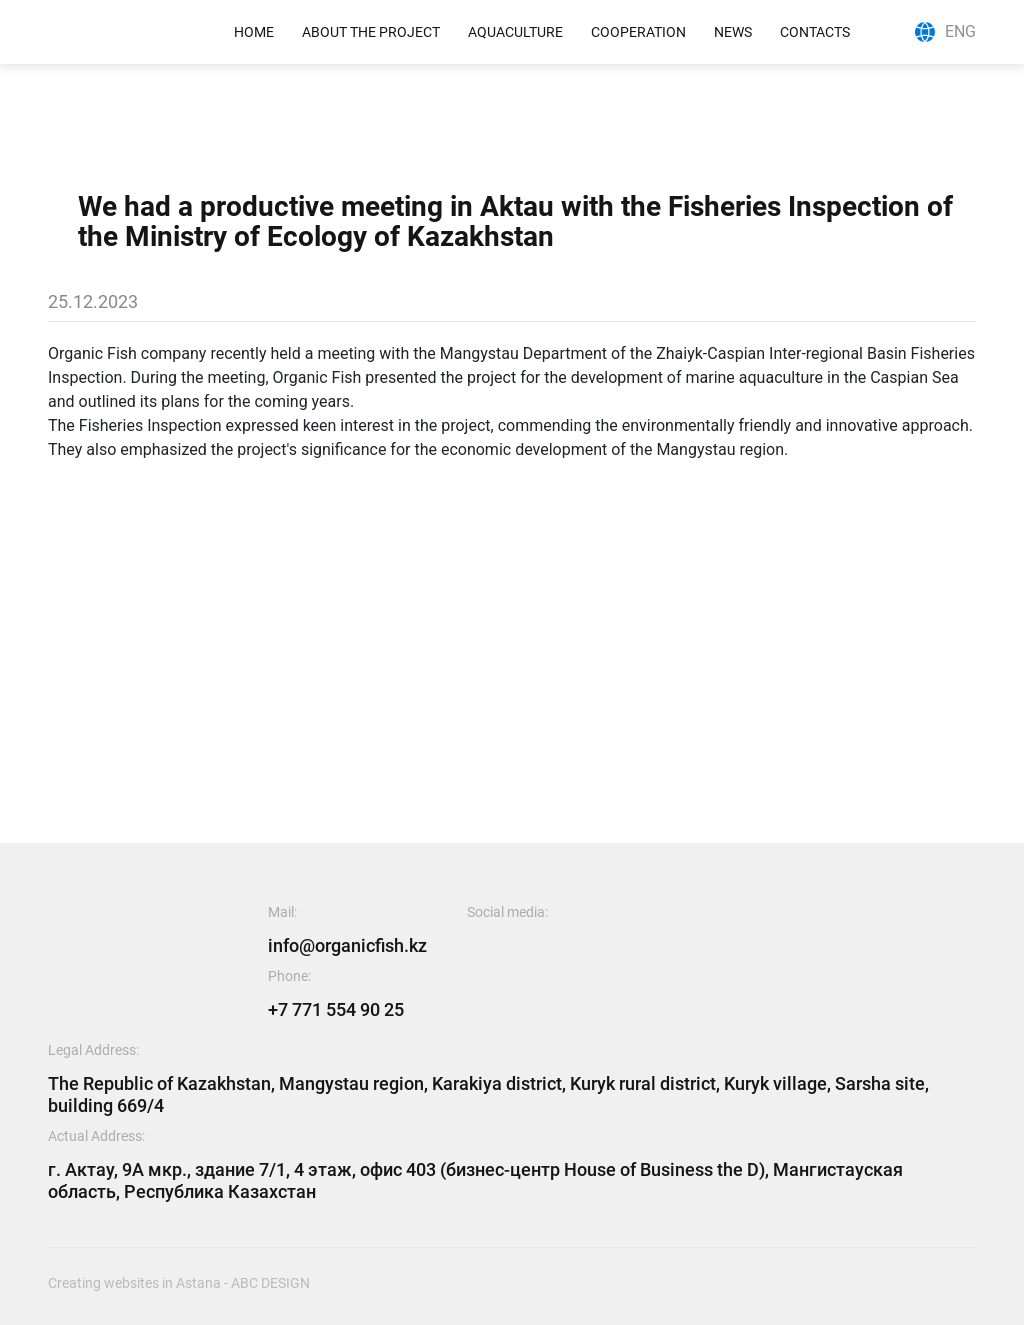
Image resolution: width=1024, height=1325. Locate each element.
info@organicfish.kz (347, 945)
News (733, 32)
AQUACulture (515, 32)
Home (254, 32)
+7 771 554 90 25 (336, 1009)
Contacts (815, 32)
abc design (270, 1283)
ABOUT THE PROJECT (371, 32)
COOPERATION (638, 32)
